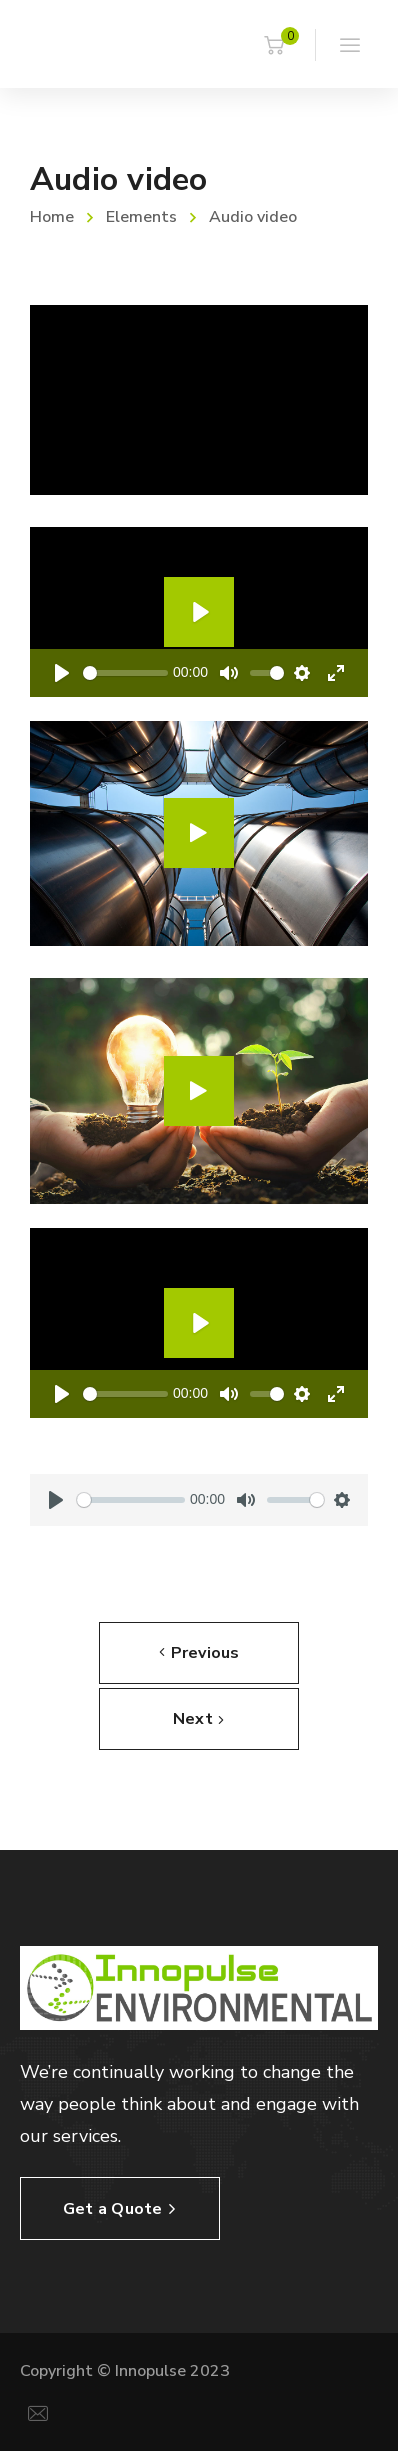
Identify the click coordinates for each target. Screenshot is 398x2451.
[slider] (125, 673)
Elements (141, 217)
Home (52, 217)
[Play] (62, 673)
